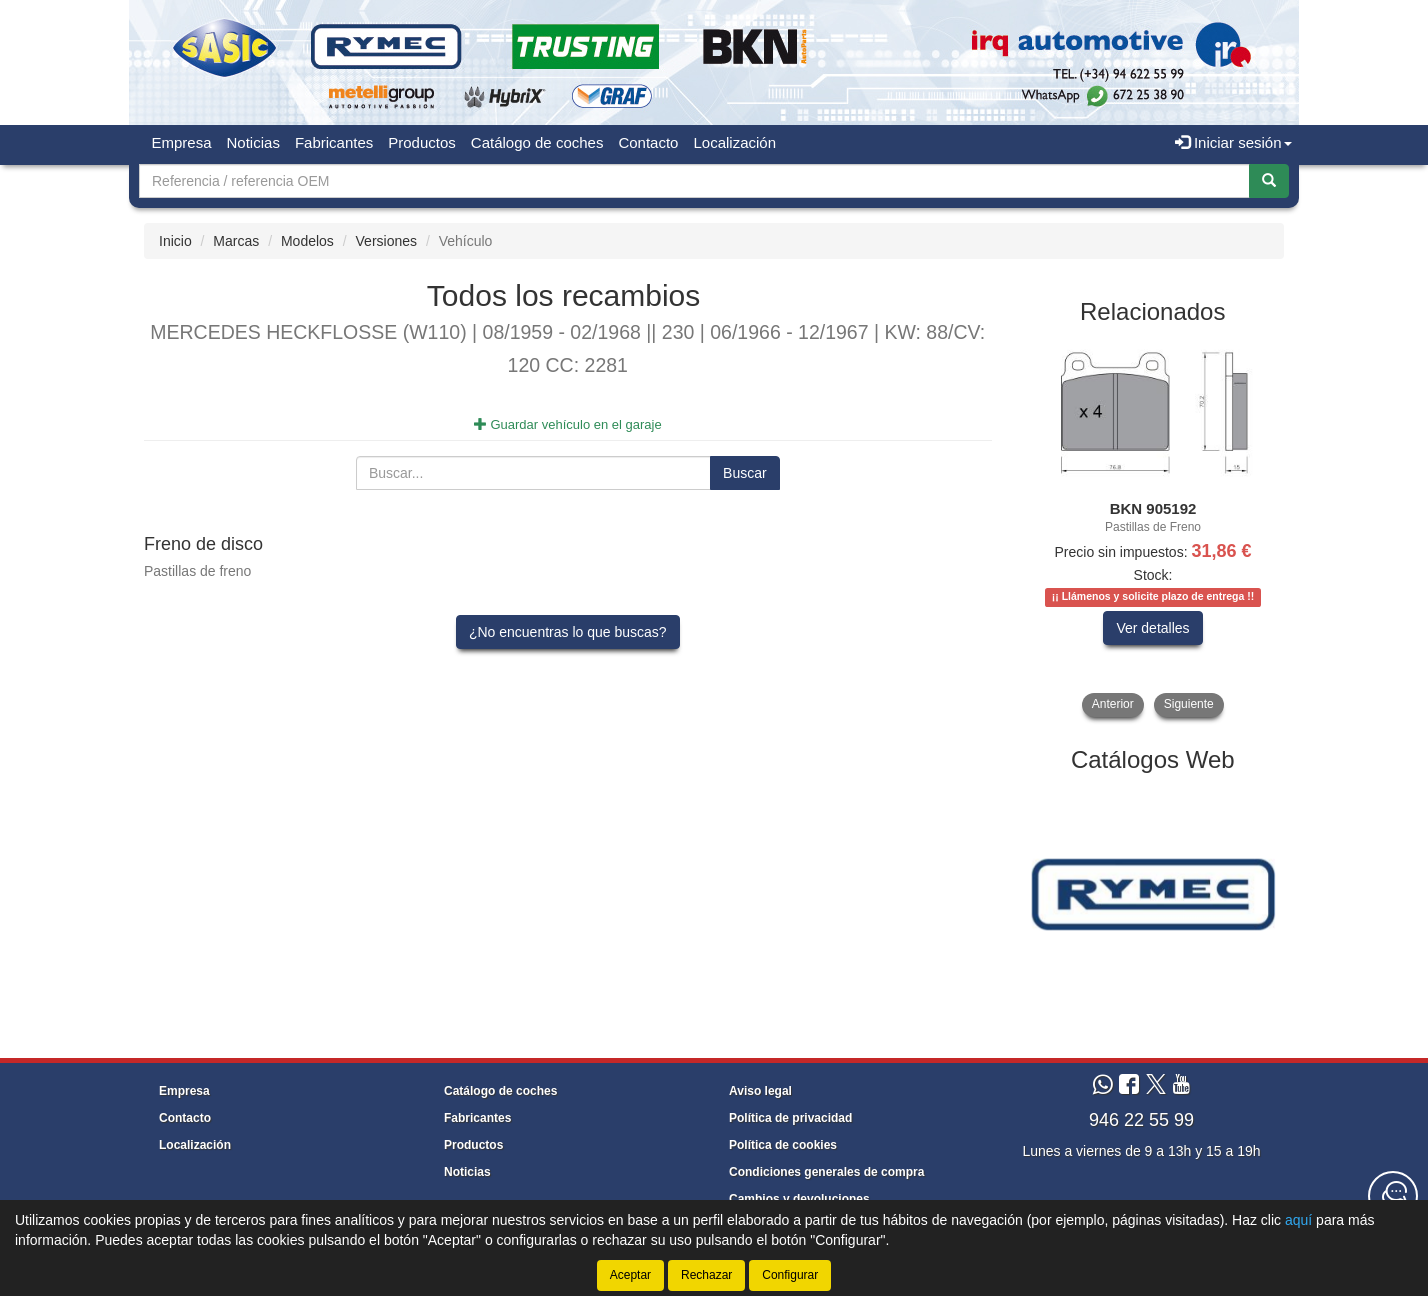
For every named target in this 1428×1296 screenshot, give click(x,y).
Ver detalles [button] (1152, 628)
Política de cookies (783, 1145)
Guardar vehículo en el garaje (568, 424)
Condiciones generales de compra (826, 1172)
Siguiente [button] (1189, 704)
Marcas (236, 241)
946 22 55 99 (1141, 1120)
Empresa (182, 142)
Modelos (307, 241)
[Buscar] (1269, 181)
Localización (734, 142)
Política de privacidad (790, 1118)
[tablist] (1153, 528)
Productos (422, 142)
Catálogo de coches (537, 142)
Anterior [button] (1113, 704)
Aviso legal (760, 1091)
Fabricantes (334, 142)
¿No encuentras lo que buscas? (568, 632)
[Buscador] (694, 181)
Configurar (790, 1275)
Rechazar (706, 1275)
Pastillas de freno (197, 571)
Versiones (386, 241)
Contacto (648, 142)
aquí (1298, 1220)
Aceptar (630, 1275)
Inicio (175, 241)
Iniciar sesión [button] (1233, 142)
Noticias (253, 142)
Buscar (745, 473)
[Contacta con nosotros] (1393, 1196)
